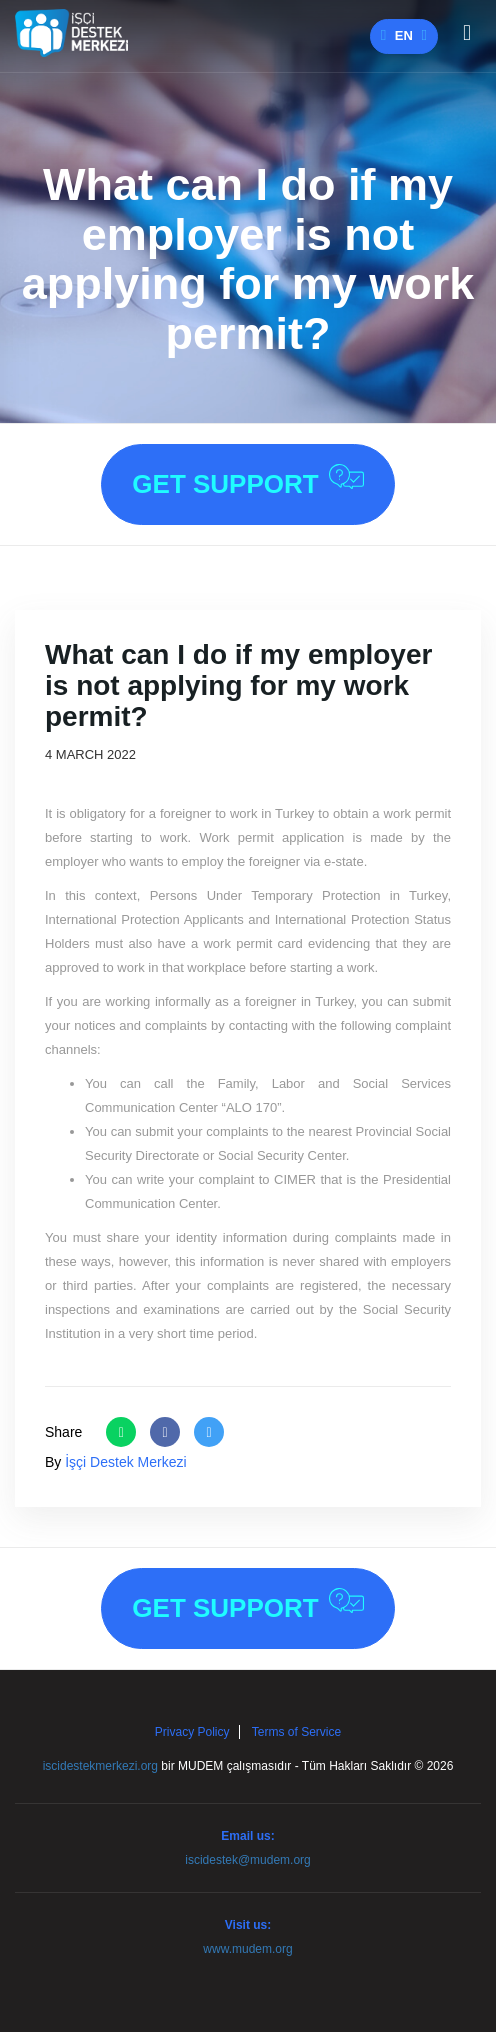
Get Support (247, 481)
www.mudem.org (247, 1949)
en (404, 35)
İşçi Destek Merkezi (125, 1462)
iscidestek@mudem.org (248, 1860)
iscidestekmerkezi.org (100, 1766)
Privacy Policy (192, 1732)
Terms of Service (296, 1732)
